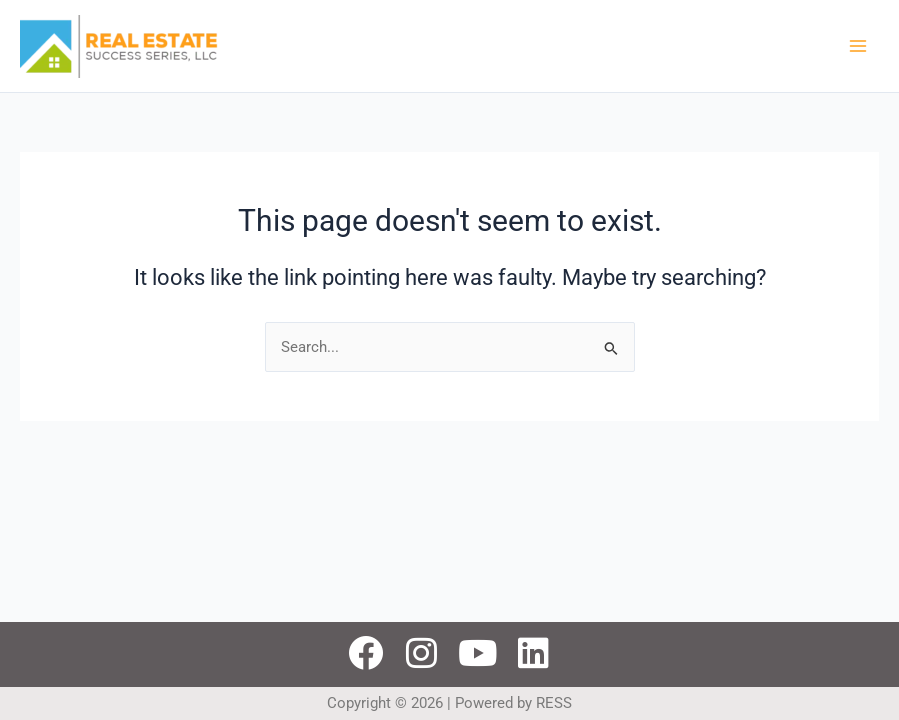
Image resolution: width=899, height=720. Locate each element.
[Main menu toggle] (858, 46)
